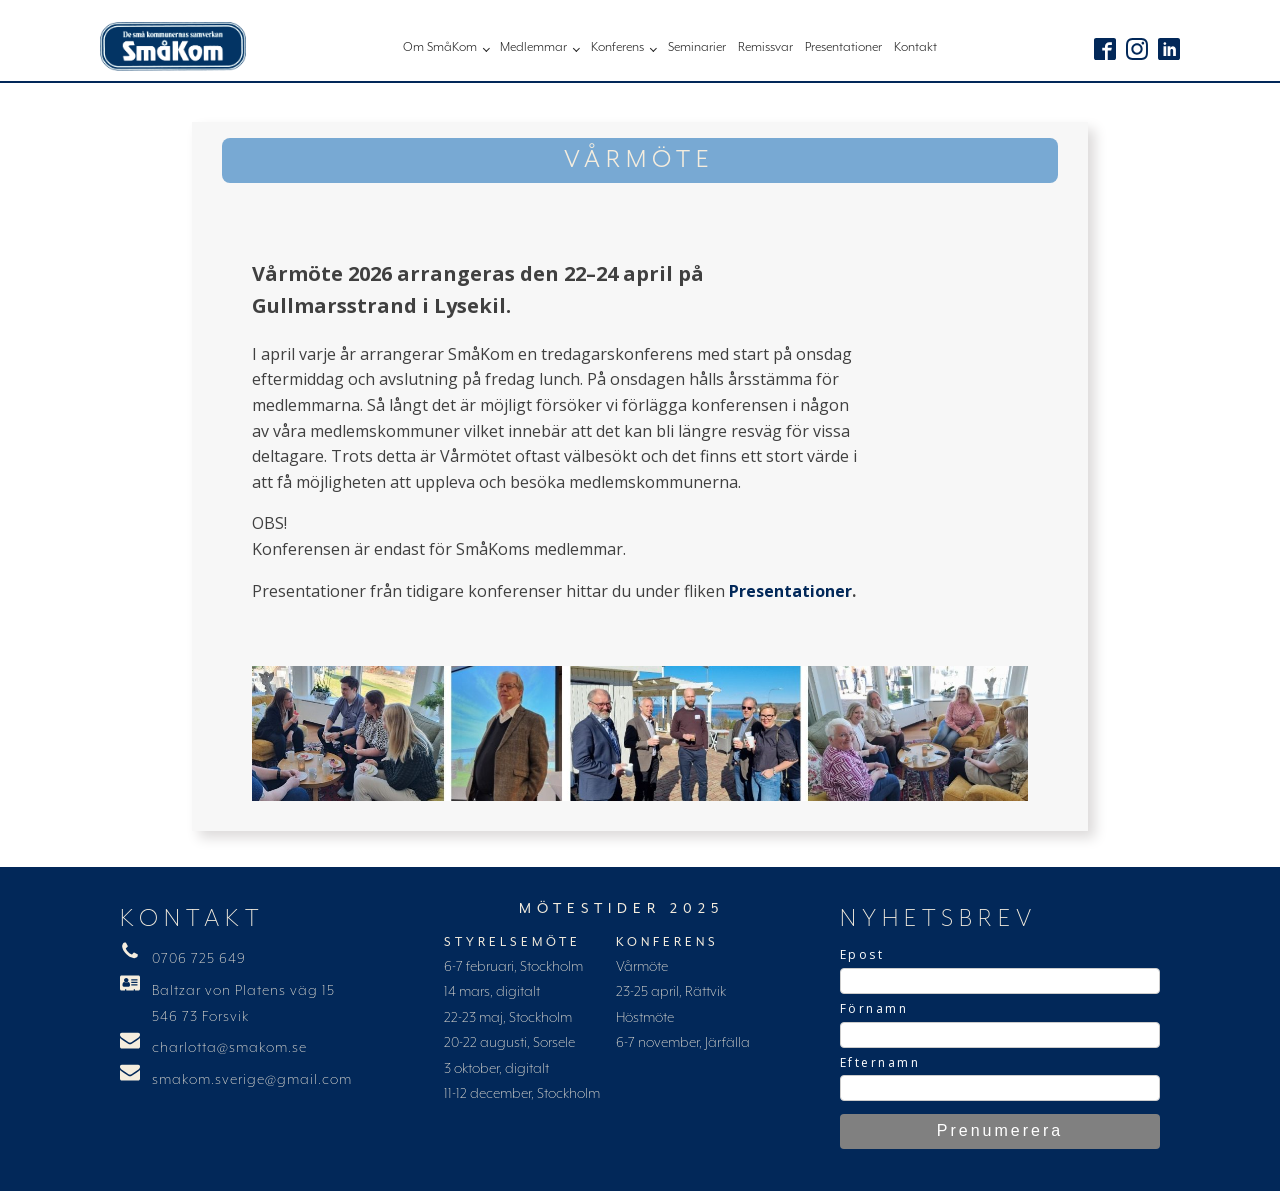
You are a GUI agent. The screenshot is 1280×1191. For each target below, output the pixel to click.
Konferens (617, 47)
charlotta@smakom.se (229, 1048)
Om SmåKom (440, 47)
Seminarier (697, 47)
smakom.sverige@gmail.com (252, 1080)
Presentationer (843, 47)
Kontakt (915, 47)
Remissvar (765, 47)
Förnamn (874, 1008)
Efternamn (880, 1062)
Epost (862, 954)
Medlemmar (533, 47)
